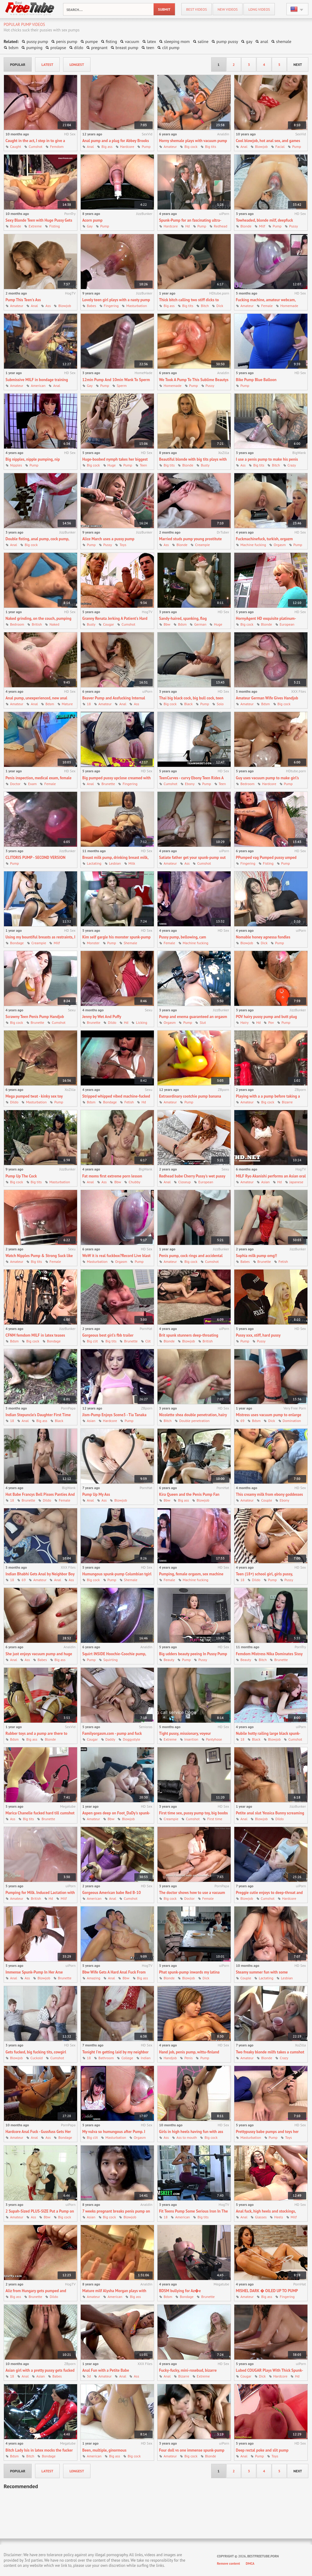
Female (267, 305)
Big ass (106, 146)
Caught (15, 146)
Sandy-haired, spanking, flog (183, 618)
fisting (111, 41)
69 (242, 1420)
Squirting (110, 1659)
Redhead (220, 226)
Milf (262, 226)
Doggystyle (131, 1739)
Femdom (57, 146)
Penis (188, 2058)
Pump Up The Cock (21, 1176)
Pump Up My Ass (96, 1494)
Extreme (35, 226)
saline (203, 41)
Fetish (129, 1102)
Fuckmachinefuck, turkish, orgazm (264, 538)
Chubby (134, 1182)
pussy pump (37, 41)
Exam (32, 783)
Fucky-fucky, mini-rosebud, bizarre (188, 2370)
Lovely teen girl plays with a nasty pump (116, 299)
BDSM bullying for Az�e (180, 2290)
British (37, 624)
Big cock (190, 146)
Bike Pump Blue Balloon (256, 379)
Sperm (122, 385)
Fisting (54, 226)
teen (150, 47)
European (287, 624)
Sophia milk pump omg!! (256, 1255)
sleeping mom (177, 41)
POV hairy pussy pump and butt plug (266, 1016)
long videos (259, 9)
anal (264, 41)
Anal (90, 146)
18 (89, 704)
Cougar (108, 624)
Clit (148, 1341)
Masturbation (136, 305)
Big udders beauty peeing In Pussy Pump (193, 1653)
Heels (278, 2217)
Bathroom (106, 2058)
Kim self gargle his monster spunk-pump (116, 937)
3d (89, 2376)
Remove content (228, 2563)
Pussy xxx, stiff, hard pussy (258, 1335)
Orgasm (279, 544)
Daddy (110, 1739)
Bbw (167, 624)
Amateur (170, 146)
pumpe (91, 41)
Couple (266, 1500)
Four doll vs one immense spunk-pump (191, 2450)
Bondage (17, 943)
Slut (203, 1022)
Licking (141, 1022)
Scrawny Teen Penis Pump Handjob (34, 1016)
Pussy (293, 226)
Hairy (244, 1022)
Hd (187, 226)
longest (76, 64)
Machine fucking (253, 544)
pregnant (99, 47)
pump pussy (227, 41)
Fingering (111, 305)
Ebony (190, 783)
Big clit (92, 1341)
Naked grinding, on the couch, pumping (38, 618)
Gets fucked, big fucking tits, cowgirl (35, 2052)
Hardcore (127, 146)
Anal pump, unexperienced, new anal (36, 698)
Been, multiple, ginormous (104, 2450)
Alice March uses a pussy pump (108, 538)
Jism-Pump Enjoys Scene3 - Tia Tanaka (114, 1414)
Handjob (170, 2058)
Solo (220, 704)
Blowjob (261, 146)
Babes (91, 305)
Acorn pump (92, 220)
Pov (271, 1022)
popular (17, 64)
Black (188, 704)
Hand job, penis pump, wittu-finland (189, 2052)
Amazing (93, 1978)
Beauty (169, 1659)
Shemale (130, 943)
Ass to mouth (186, 2137)
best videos (196, 9)
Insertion (191, 1739)
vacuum (132, 41)
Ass (48, 305)
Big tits (210, 146)
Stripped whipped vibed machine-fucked (116, 1096)
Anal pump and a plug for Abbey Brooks (115, 140)
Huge (112, 465)
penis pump (66, 41)
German (200, 624)
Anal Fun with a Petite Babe (105, 2370)
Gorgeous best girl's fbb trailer (107, 1335)
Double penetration (194, 1420)
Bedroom (17, 624)
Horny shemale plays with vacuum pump (193, 140)
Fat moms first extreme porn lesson (112, 1176)
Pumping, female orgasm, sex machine (191, 1574)
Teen (143, 465)
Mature (67, 704)
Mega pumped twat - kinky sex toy (34, 1096)
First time (214, 1819)
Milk (132, 863)
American (38, 385)
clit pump (170, 47)
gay (249, 41)
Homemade (289, 305)
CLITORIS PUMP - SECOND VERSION (35, 857)
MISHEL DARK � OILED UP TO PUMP (267, 2290)
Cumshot (35, 146)
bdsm (13, 47)
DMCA (250, 2563)
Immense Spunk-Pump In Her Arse (34, 1972)
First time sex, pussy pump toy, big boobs (193, 1813)
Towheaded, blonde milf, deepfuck (264, 220)
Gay (90, 226)
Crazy (292, 465)
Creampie (202, 544)
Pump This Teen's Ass (23, 299)
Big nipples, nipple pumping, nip (32, 459)
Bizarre (287, 1102)
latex (151, 41)
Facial (280, 146)
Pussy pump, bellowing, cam (182, 937)
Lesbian (115, 863)
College (127, 2058)
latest (47, 64)
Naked (54, 624)
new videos (228, 9)
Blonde (15, 226)
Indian (146, 2058)
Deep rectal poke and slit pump (262, 2450)
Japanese (296, 1182)
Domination (292, 1420)
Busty (205, 465)
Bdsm (182, 624)
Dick (219, 305)
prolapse (58, 47)
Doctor (15, 783)
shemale (283, 41)
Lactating (94, 863)
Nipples (16, 465)
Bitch (205, 305)
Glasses (261, 2217)
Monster (93, 943)
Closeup (184, 1182)
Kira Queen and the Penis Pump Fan (189, 1494)
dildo (78, 47)
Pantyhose (214, 1739)
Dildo (112, 1022)
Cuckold (36, 2058)
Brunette (108, 783)
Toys (122, 544)
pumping (34, 47)
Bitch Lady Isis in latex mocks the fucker (39, 2450)
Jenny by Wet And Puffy (101, 1016)
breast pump (126, 47)
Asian (265, 1182)
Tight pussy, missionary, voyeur (185, 1733)
